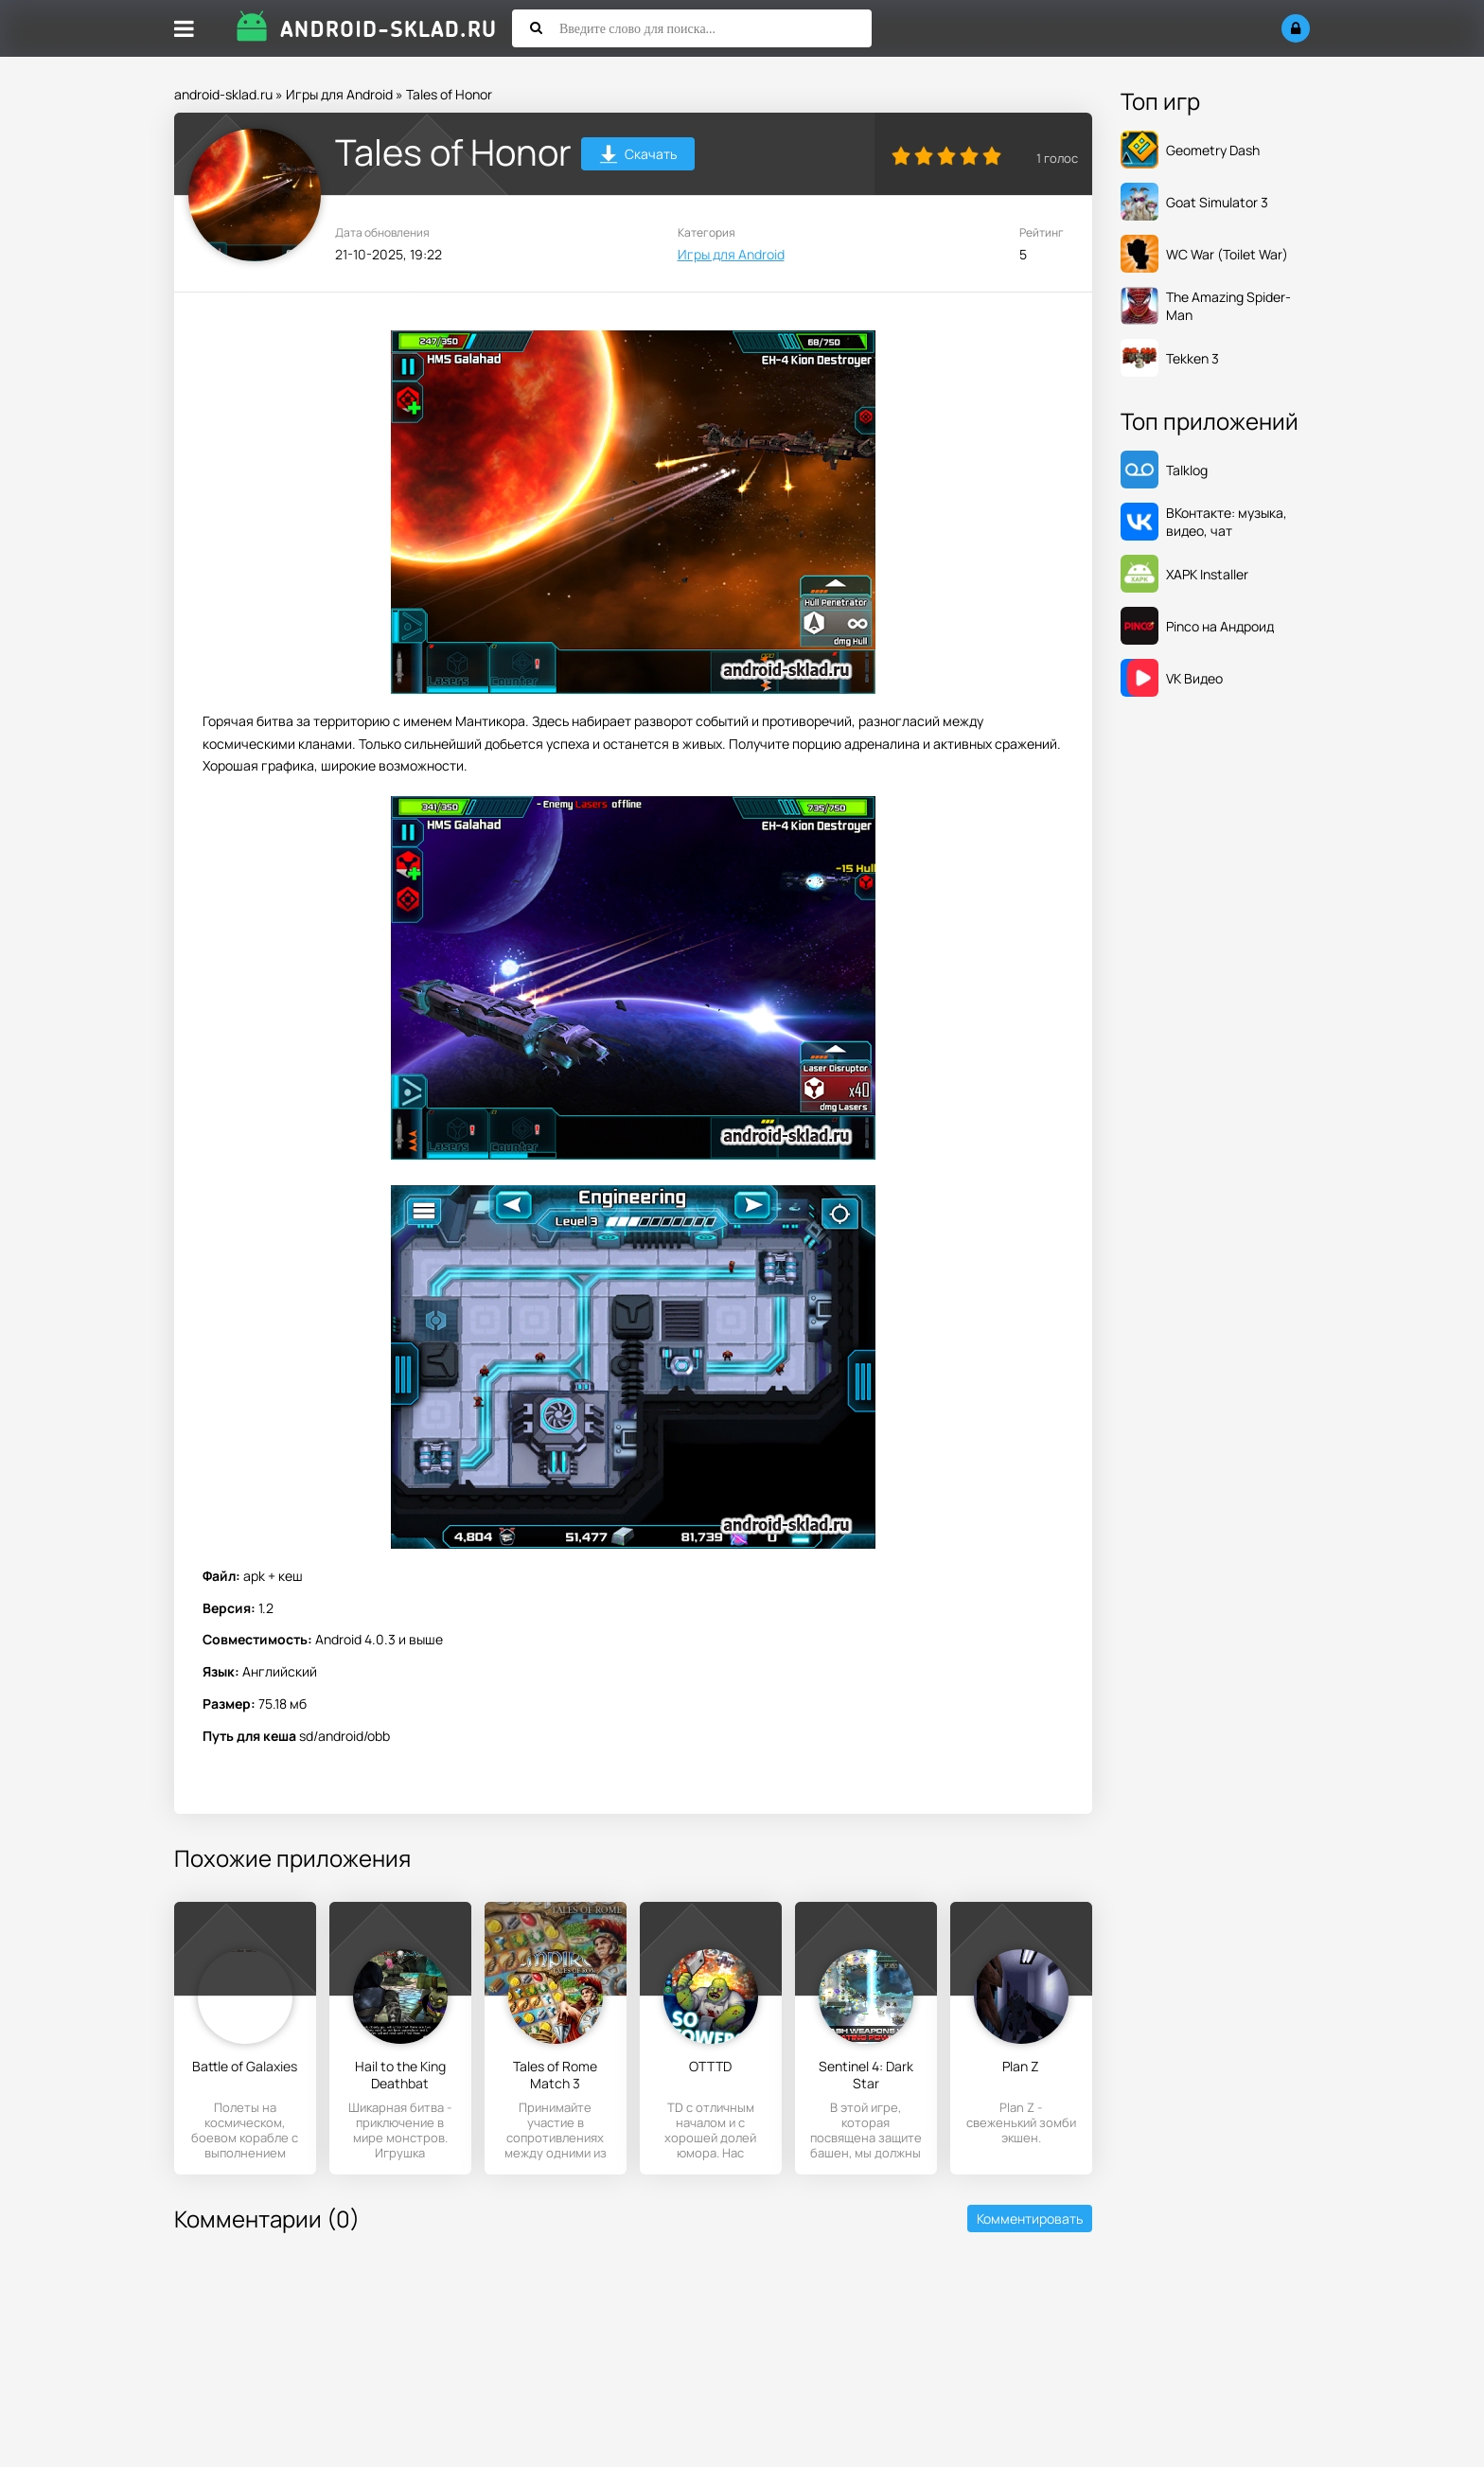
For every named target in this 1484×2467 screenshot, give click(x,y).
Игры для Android (339, 94)
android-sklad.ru (223, 94)
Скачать (638, 157)
